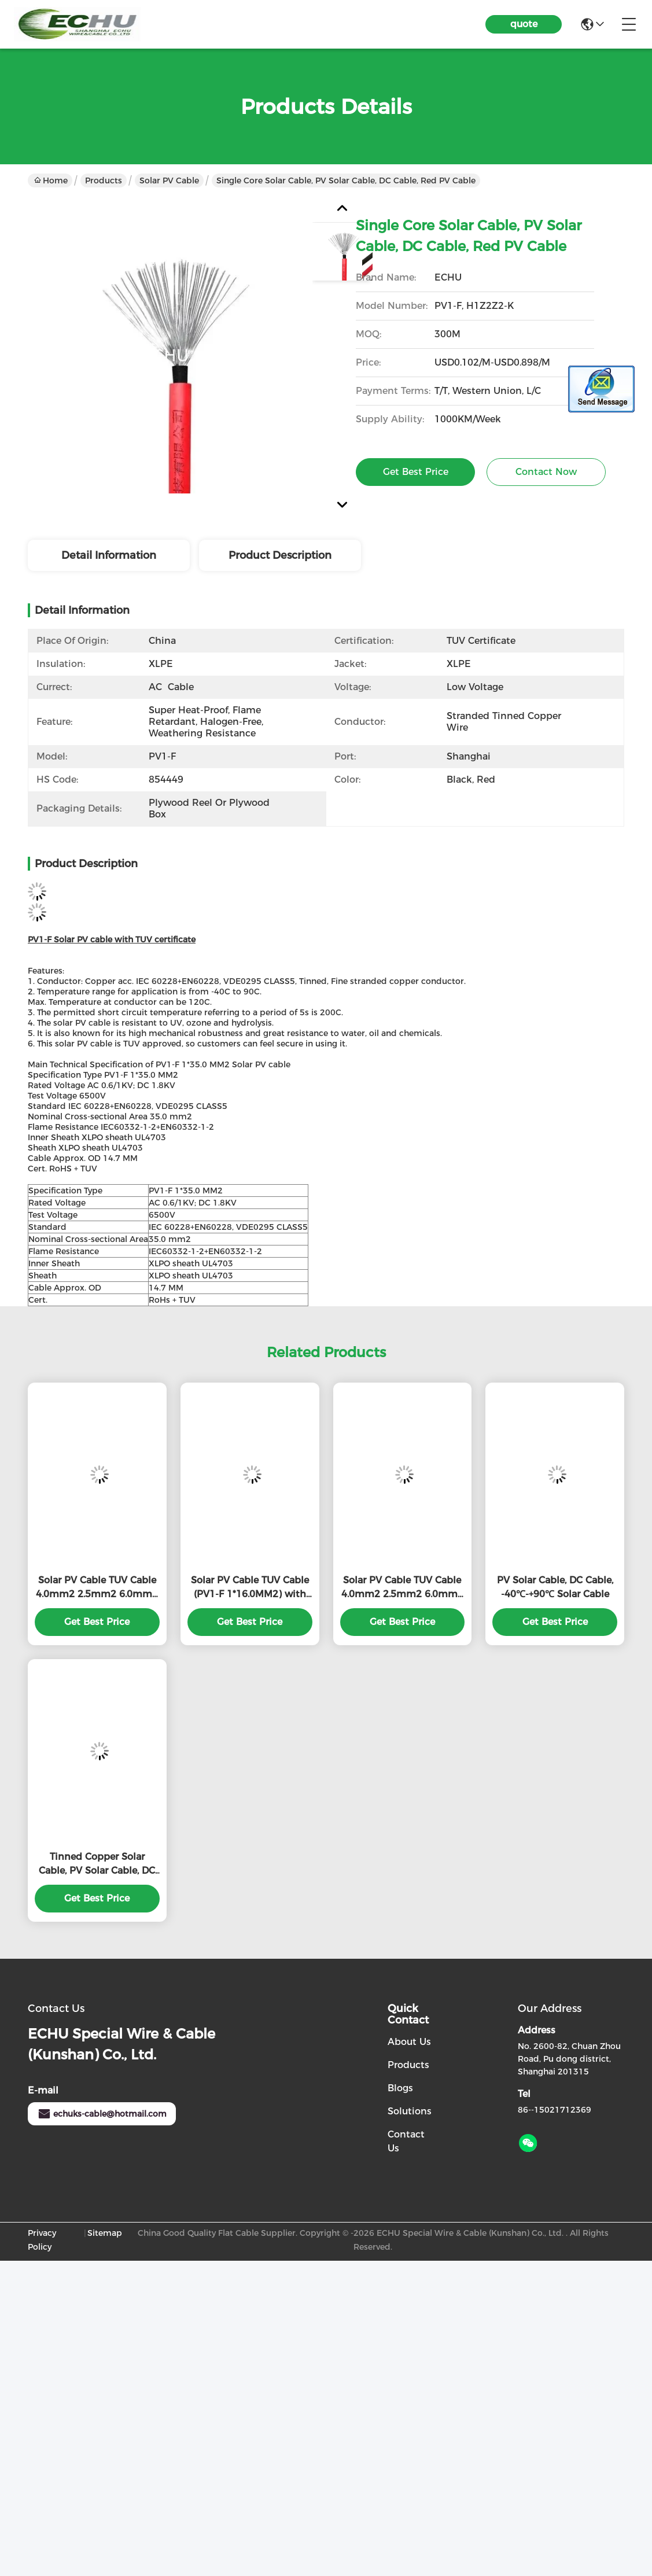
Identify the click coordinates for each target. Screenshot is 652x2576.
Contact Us (406, 2141)
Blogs (400, 2088)
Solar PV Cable (169, 180)
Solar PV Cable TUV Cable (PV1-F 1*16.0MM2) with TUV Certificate (250, 1588)
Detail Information (108, 555)
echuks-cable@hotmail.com (102, 2113)
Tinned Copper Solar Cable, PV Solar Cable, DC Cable (97, 1864)
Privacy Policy (42, 2240)
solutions (410, 2111)
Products (103, 180)
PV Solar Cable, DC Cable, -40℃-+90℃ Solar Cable (555, 1587)
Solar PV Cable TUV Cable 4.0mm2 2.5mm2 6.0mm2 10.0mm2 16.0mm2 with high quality (97, 1588)
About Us (409, 2041)
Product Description (280, 555)
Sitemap (104, 2233)
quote (523, 24)
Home (51, 180)
